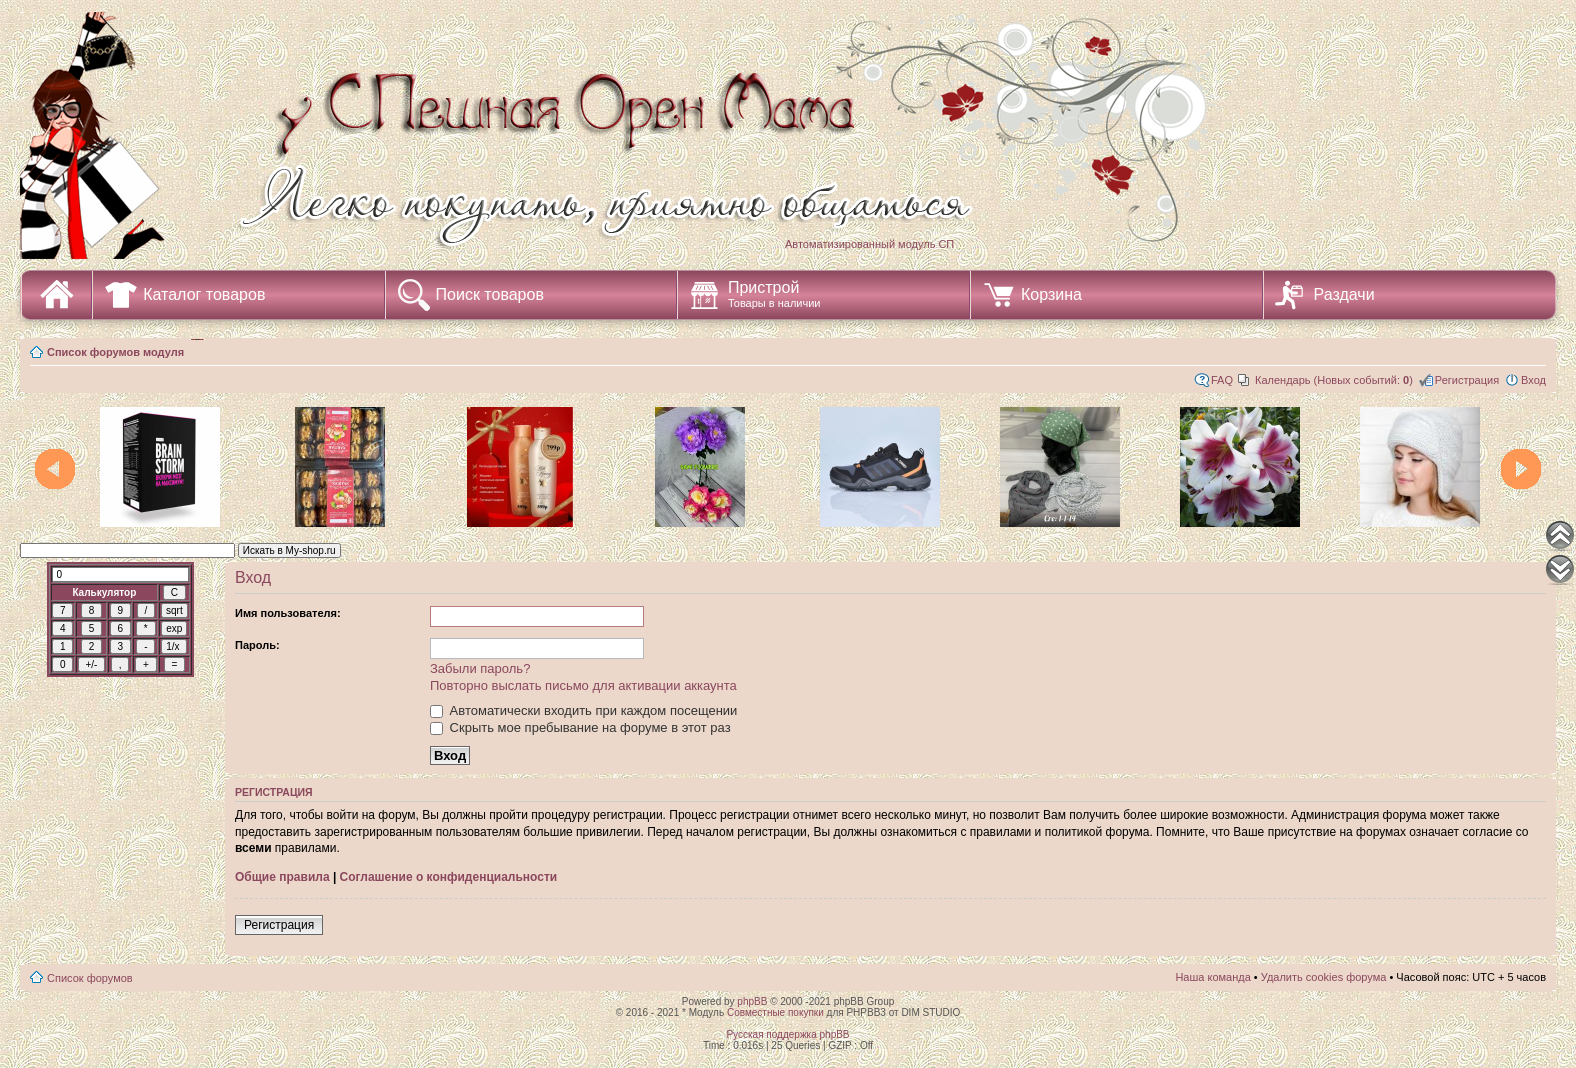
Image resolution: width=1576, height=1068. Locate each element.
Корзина (1051, 294)
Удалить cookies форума (1324, 977)
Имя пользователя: (288, 613)
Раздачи (1344, 294)
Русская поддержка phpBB (787, 1034)
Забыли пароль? (480, 668)
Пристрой (774, 294)
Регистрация (1467, 380)
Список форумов (90, 978)
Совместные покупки (775, 1012)
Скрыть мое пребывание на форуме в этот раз (580, 727)
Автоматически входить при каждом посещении (583, 710)
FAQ (1222, 380)
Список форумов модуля (115, 352)
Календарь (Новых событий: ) (1334, 380)
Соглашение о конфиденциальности (449, 877)
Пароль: (257, 645)
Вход (1533, 380)
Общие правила (282, 877)
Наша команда (1212, 977)
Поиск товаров (490, 294)
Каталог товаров (204, 294)
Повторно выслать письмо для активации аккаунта (583, 685)
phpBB (752, 1001)
